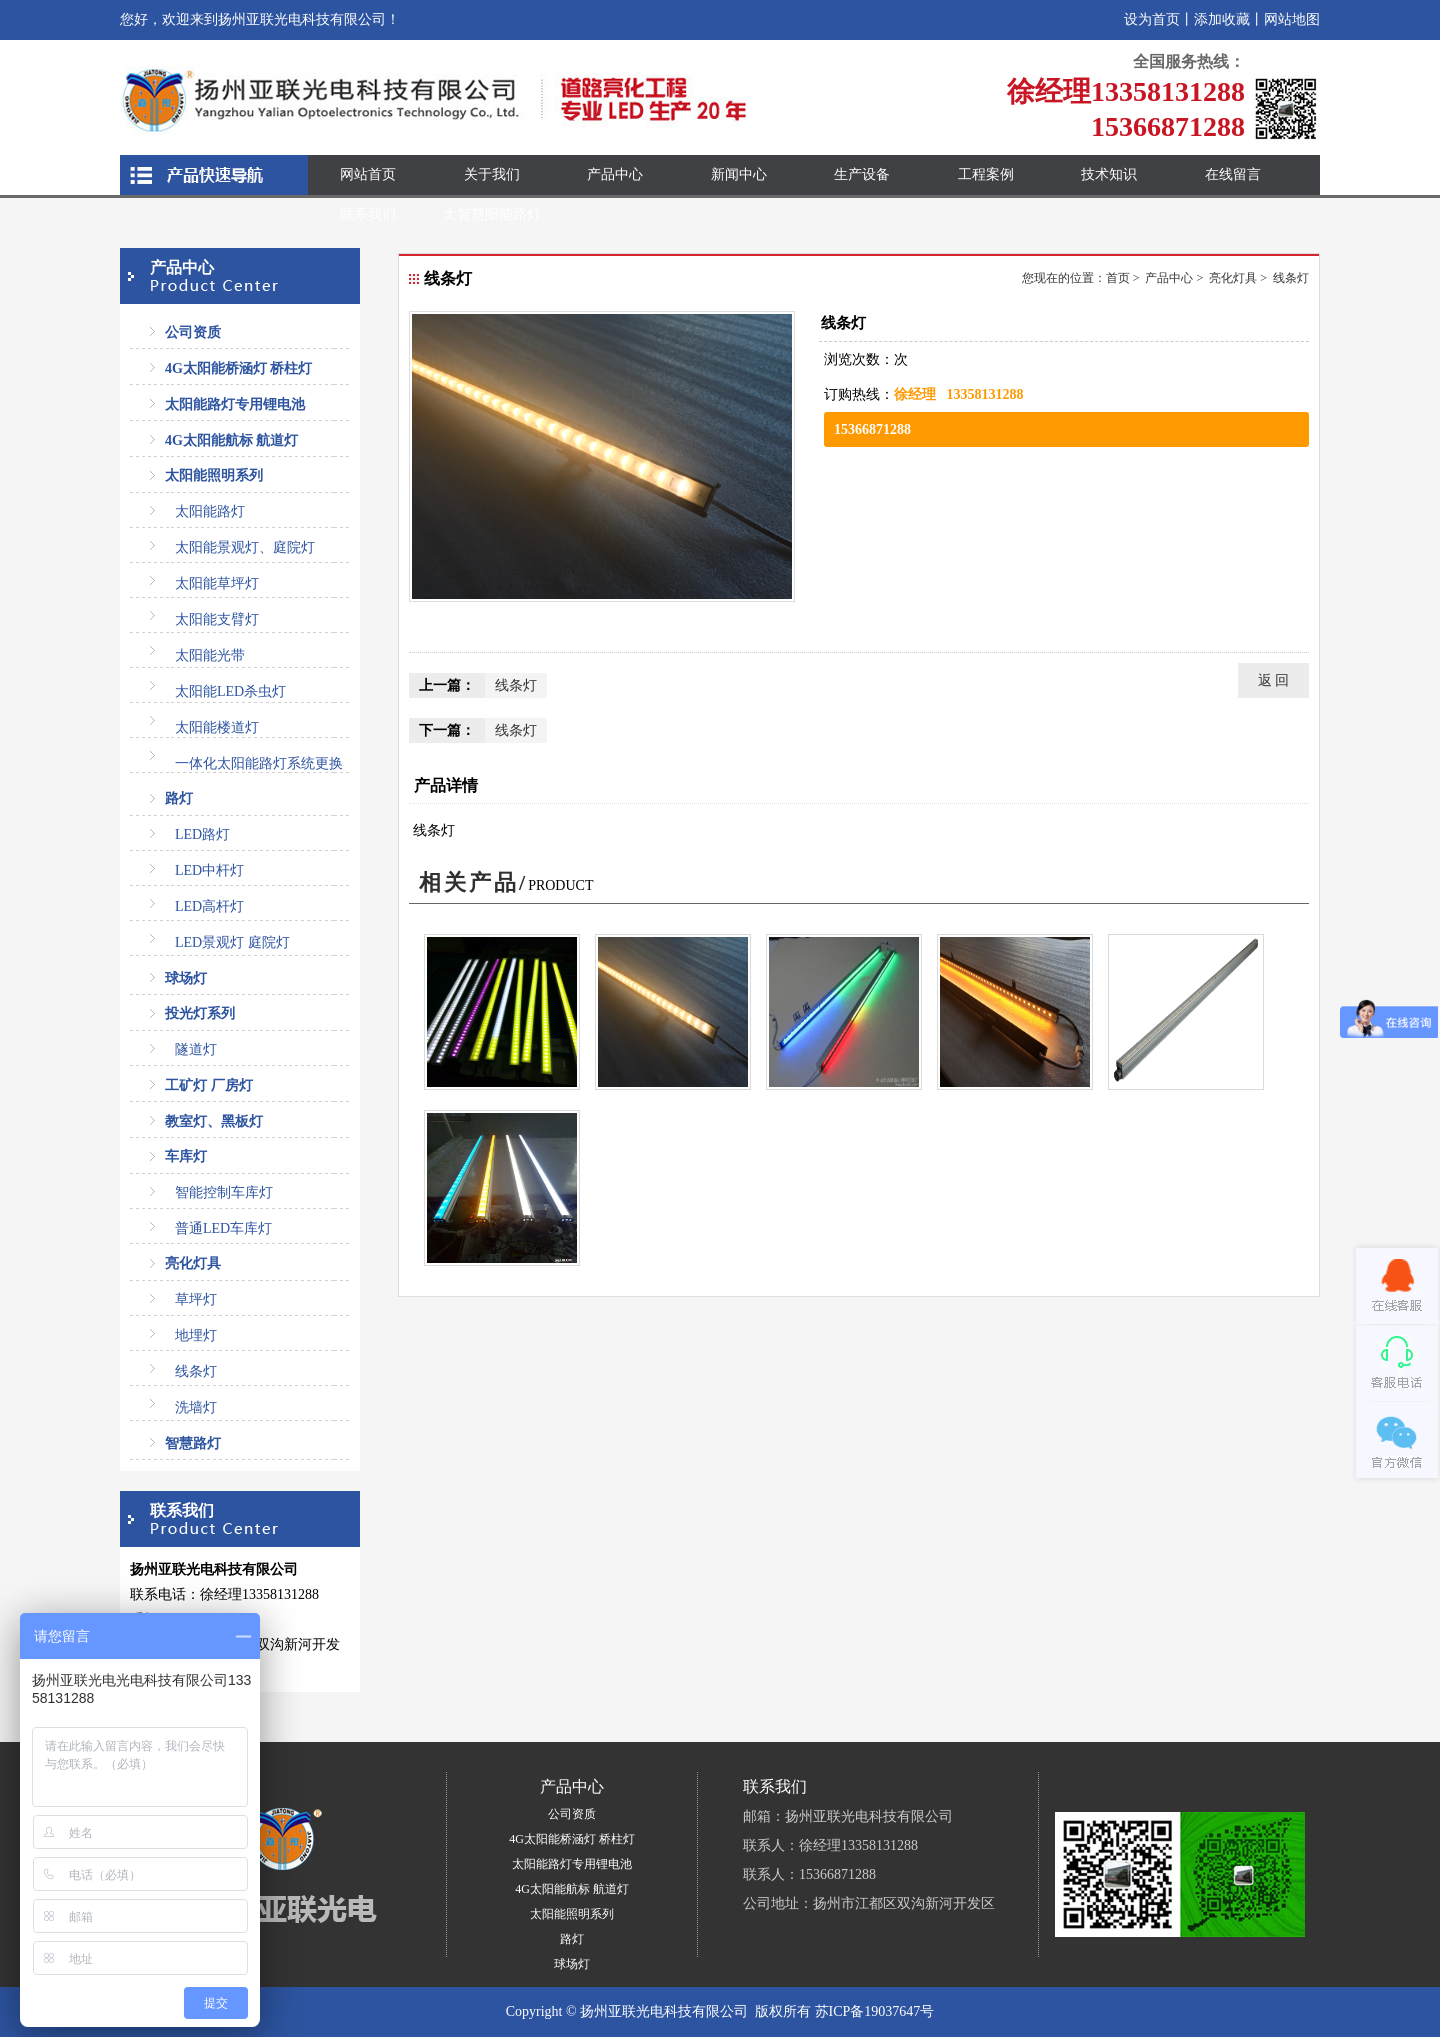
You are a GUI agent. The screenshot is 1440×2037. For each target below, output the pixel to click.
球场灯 (186, 978)
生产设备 (862, 174)
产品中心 (615, 174)
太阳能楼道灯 (217, 727)
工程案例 (986, 174)
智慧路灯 (193, 1443)
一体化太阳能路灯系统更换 (259, 763)
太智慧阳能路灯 (492, 214)
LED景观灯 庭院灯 (232, 942)
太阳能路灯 (210, 511)
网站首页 (368, 174)
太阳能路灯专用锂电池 (235, 404)
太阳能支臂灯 (217, 619)
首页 (1118, 278)
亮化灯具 (193, 1263)
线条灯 (196, 1371)
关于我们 (492, 174)
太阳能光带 (210, 655)
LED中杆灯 (209, 870)
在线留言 (1233, 174)
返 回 (1274, 680)
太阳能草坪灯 (217, 583)
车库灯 (186, 1156)
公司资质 (193, 332)
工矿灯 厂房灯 (209, 1085)
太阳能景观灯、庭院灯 (245, 547)
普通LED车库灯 (223, 1228)
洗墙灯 (196, 1407)
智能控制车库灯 (224, 1192)
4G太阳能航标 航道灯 (231, 440)
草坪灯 (196, 1299)
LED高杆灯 (209, 906)
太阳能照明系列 (214, 475)
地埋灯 (196, 1335)
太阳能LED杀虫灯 (230, 691)
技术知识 (1109, 174)
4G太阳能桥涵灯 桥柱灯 (238, 368)
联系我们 (368, 214)
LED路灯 (202, 834)
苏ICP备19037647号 (875, 2011)
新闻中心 (739, 174)
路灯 (179, 798)
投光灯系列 (200, 1013)
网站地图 (1292, 19)
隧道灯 (196, 1049)
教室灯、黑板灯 (214, 1121)
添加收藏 (1222, 19)
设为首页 (1152, 19)
